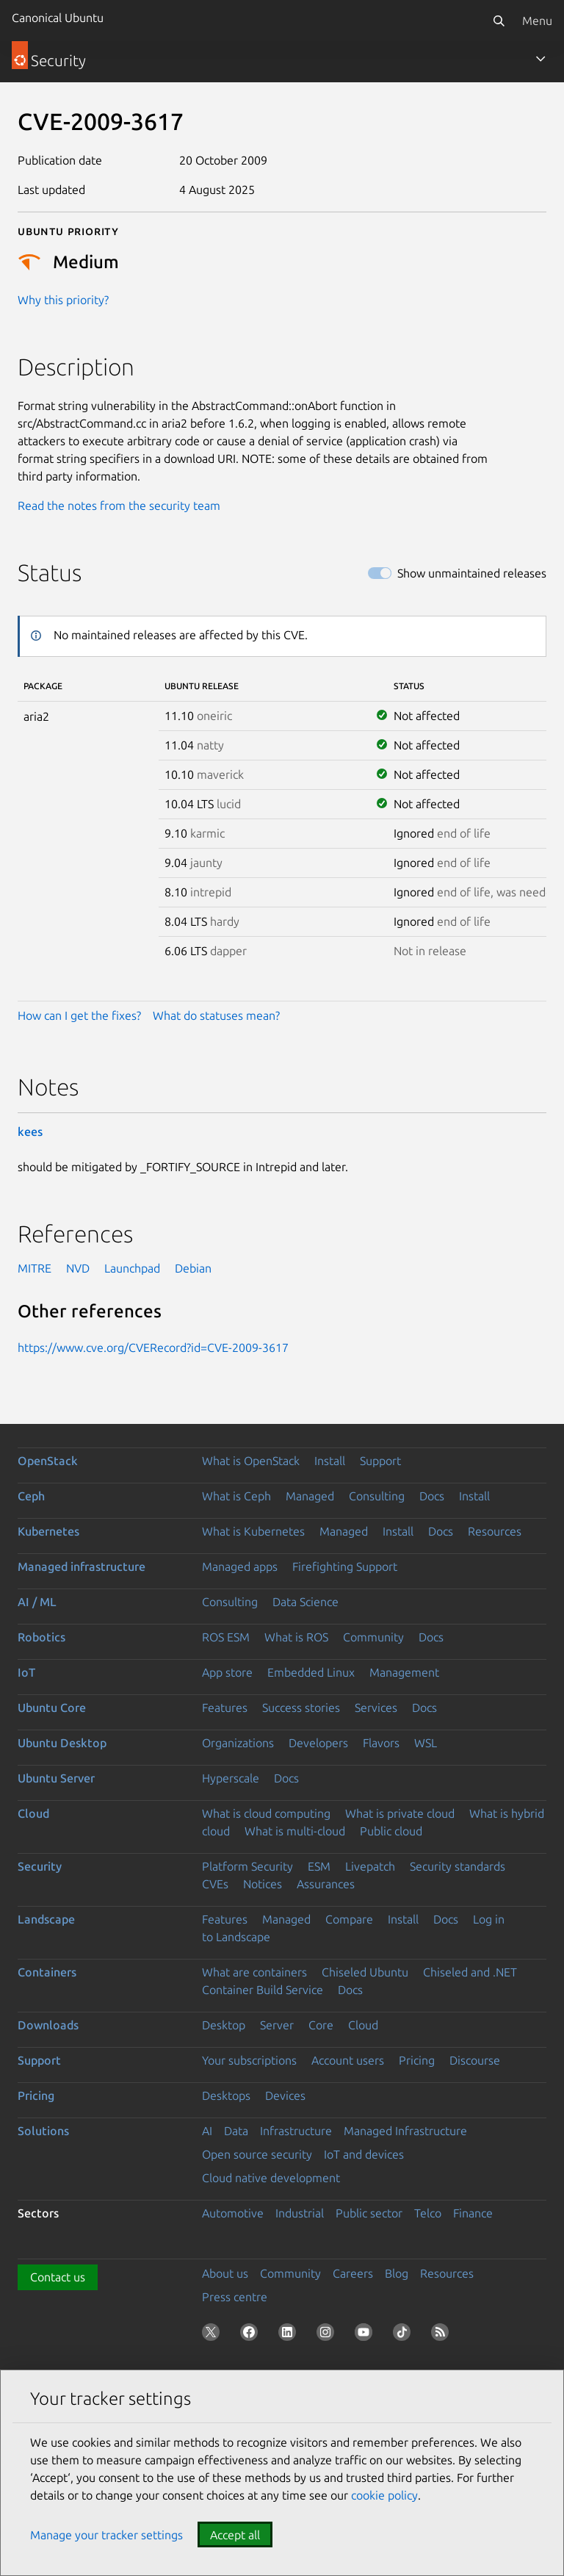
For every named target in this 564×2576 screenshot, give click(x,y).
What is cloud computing (266, 1813)
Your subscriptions (249, 2060)
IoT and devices (364, 2154)
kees (30, 1131)
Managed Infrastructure (405, 2130)
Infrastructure (296, 2130)
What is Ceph (236, 1496)
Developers (318, 1742)
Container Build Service (262, 1989)
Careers (353, 2273)
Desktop (223, 2025)
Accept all (235, 2534)
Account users (347, 2060)
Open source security (257, 2154)
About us (225, 2273)
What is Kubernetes (253, 1531)
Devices (285, 2095)
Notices (262, 1883)
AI (207, 2130)
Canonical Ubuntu (58, 17)
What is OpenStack (251, 1460)
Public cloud (391, 1831)
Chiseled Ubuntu (365, 1972)
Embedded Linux (311, 1672)
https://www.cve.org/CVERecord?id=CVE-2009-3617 (153, 1347)
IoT (26, 1672)
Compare (349, 1919)
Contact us (57, 2277)
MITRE (34, 1268)
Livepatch (370, 1866)
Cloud (33, 1813)
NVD (78, 1268)
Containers (47, 1972)
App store (227, 1672)
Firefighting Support (344, 1566)
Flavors (381, 1742)
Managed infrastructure (81, 1566)
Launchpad (132, 1268)
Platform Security (247, 1866)
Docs (431, 1496)
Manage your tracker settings (106, 2534)
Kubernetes (48, 1531)
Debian (193, 1268)
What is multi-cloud (295, 1831)
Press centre (234, 2296)
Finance (473, 2213)
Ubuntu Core (52, 1707)
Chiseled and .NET (470, 1972)
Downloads (48, 2025)
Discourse (474, 2060)
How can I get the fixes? (79, 1015)
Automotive (233, 2213)
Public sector (369, 2213)
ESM (319, 1866)
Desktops (226, 2095)
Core (320, 2025)
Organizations (238, 1742)
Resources (494, 1531)
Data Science (305, 1601)
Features (224, 1707)
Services (376, 1707)
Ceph (31, 1496)
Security (40, 1866)
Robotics (41, 1637)
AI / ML (37, 1601)
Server (277, 2025)
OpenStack (48, 1460)
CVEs (215, 1883)
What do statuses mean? (216, 1015)
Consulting (377, 1496)
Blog (396, 2273)
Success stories (301, 1707)
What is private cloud (400, 1813)
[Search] (498, 20)
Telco (427, 2213)
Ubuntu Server (56, 1778)
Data (236, 2130)
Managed (310, 1496)
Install (329, 1460)
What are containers (254, 1972)
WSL (425, 1742)
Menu (537, 20)
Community (373, 1637)
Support (380, 1460)
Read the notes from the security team (119, 505)
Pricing (417, 2060)
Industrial (299, 2213)
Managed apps (240, 1566)
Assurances (326, 1883)
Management (404, 1672)
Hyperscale (230, 1778)
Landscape (46, 1919)
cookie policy (384, 2495)
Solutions (43, 2130)
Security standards (457, 1866)
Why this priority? (63, 299)
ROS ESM (226, 1637)
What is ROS (296, 1637)
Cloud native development (271, 2177)
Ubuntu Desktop (62, 1742)
